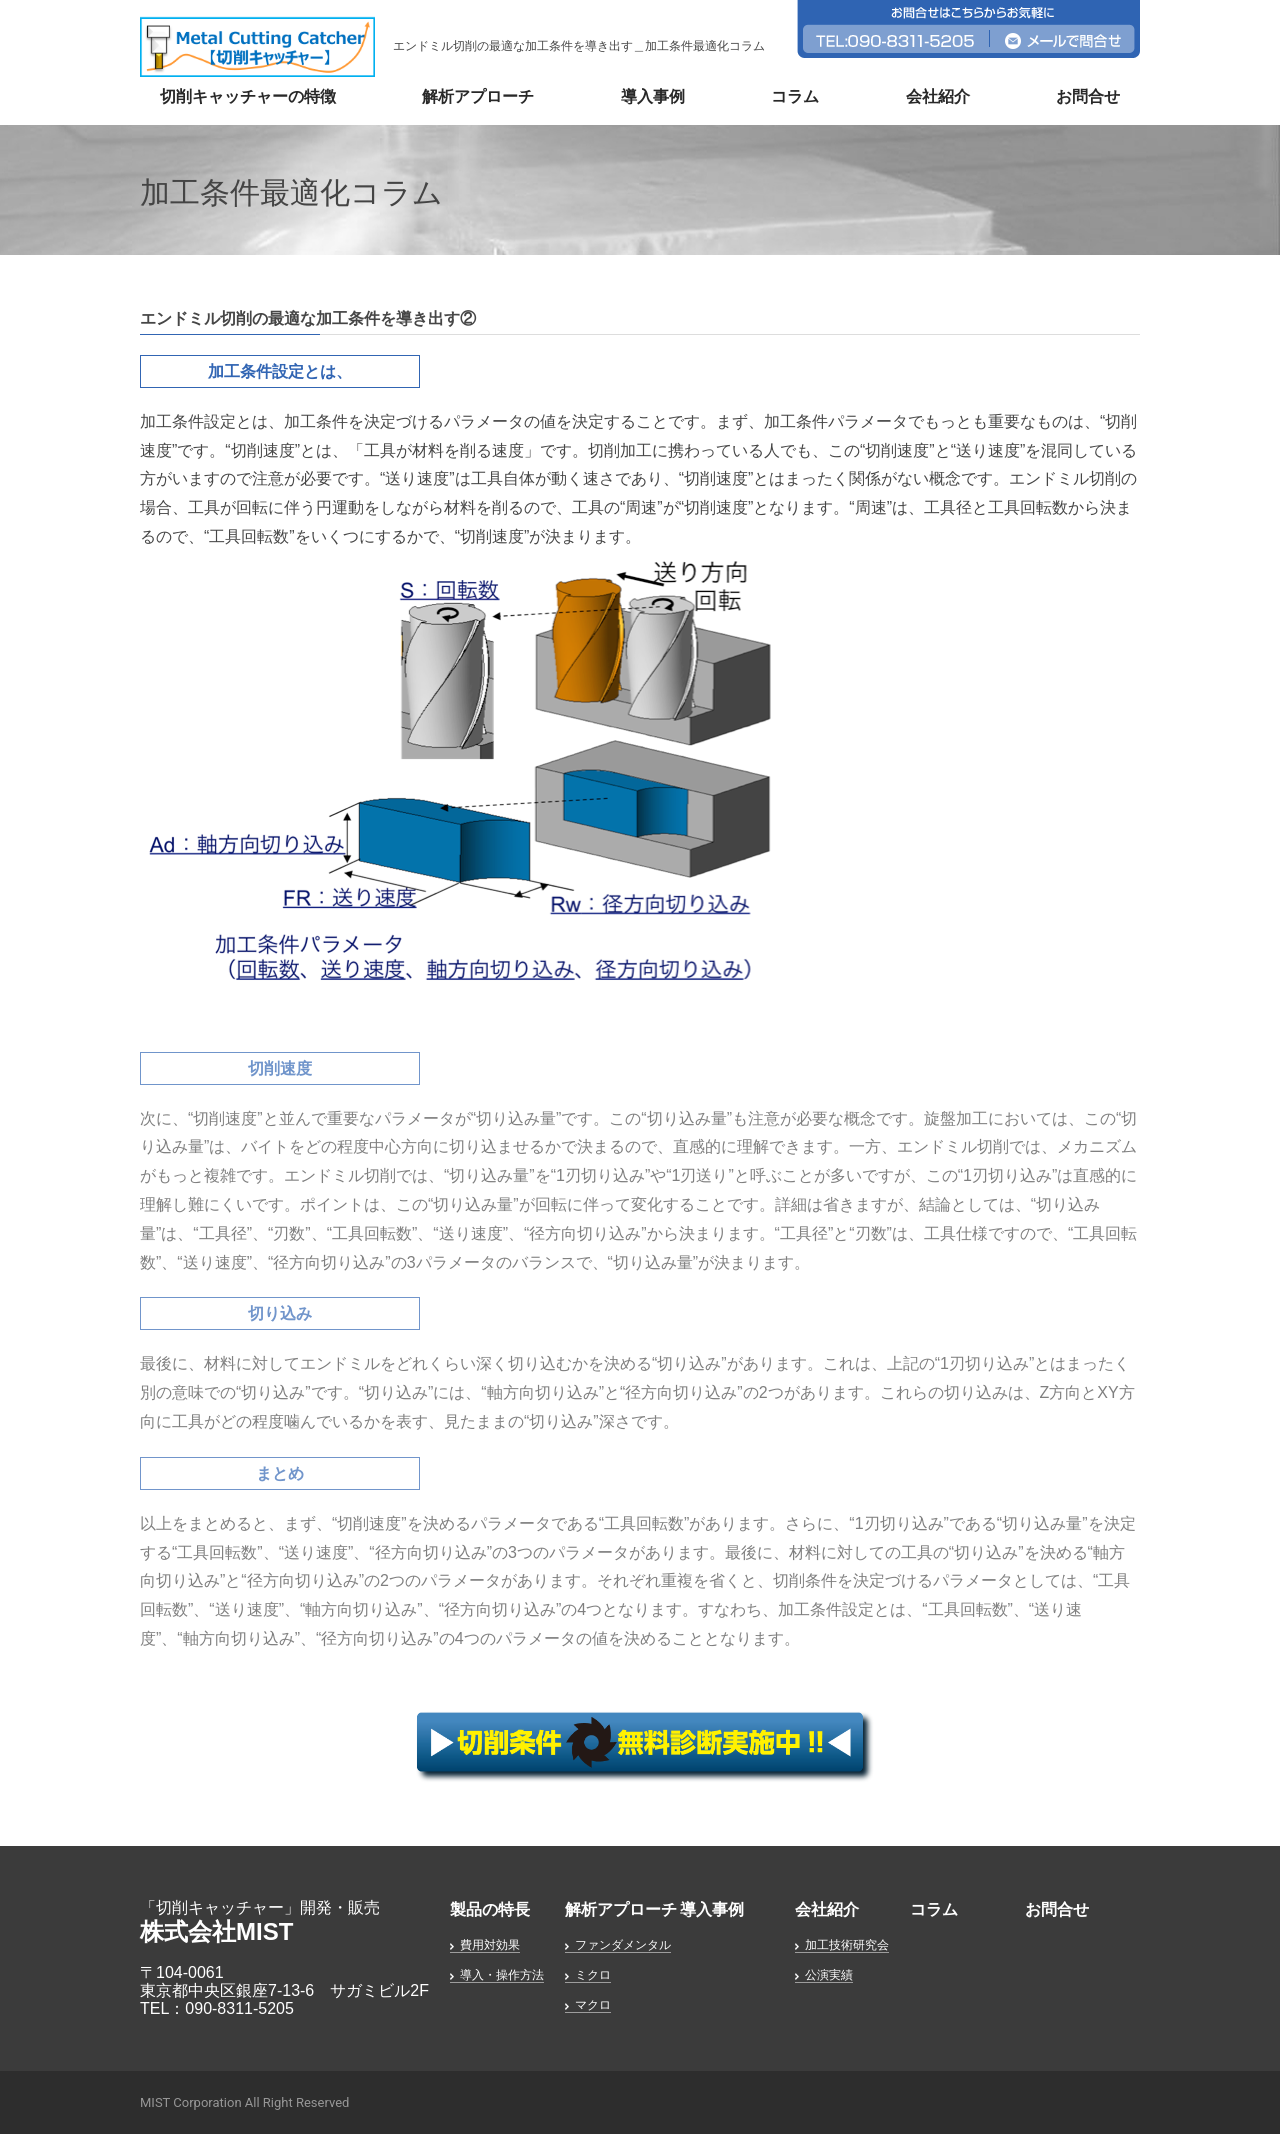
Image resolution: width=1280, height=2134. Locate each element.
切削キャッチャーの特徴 (248, 96)
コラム (795, 96)
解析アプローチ (478, 96)
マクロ (593, 2005)
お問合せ (1088, 96)
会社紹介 (938, 96)
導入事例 (653, 96)
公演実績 (829, 1975)
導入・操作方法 (502, 1975)
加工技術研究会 (847, 1945)
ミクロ (593, 1975)
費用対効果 (490, 1945)
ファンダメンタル (623, 1945)
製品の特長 (490, 1909)
